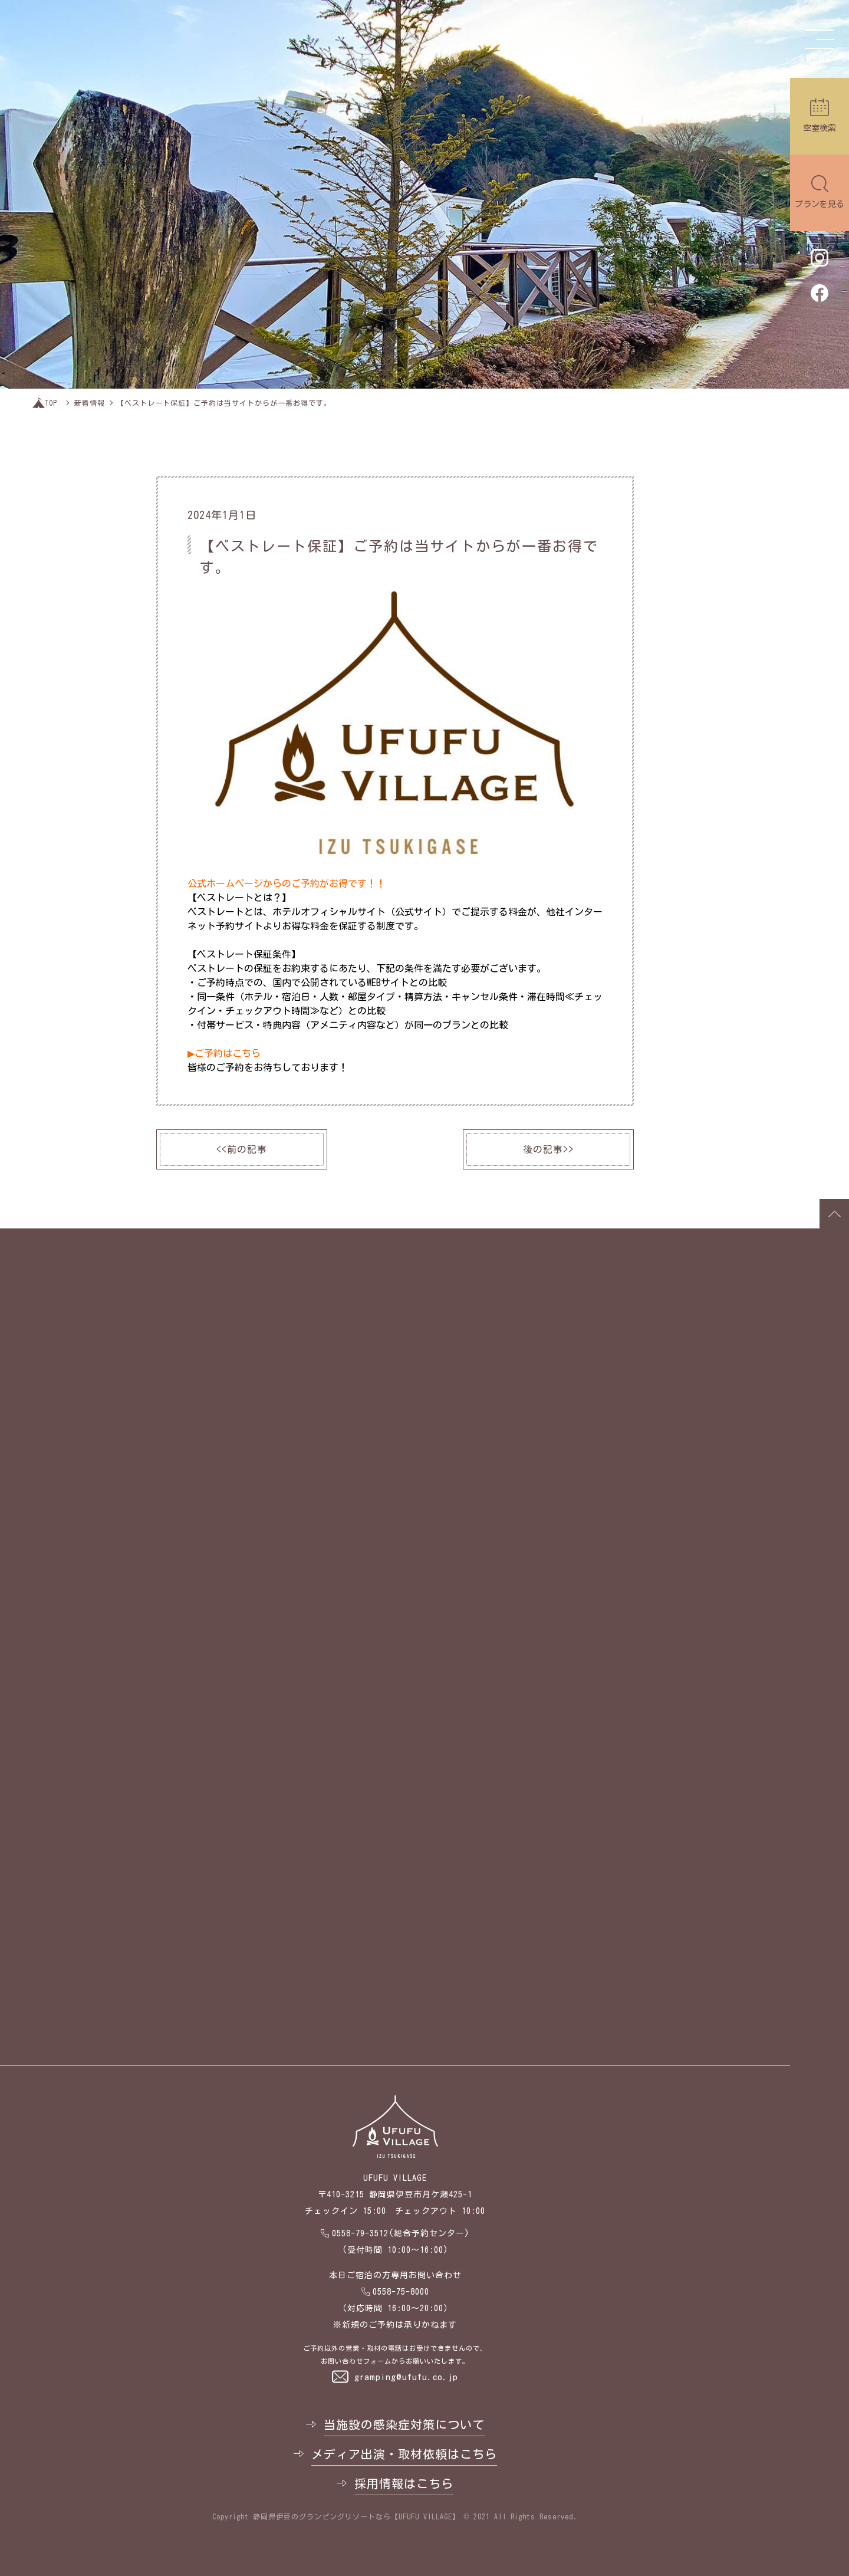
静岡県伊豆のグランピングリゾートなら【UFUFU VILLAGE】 (356, 2516)
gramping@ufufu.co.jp (406, 2377)
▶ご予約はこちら (224, 1053)
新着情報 (89, 402)
